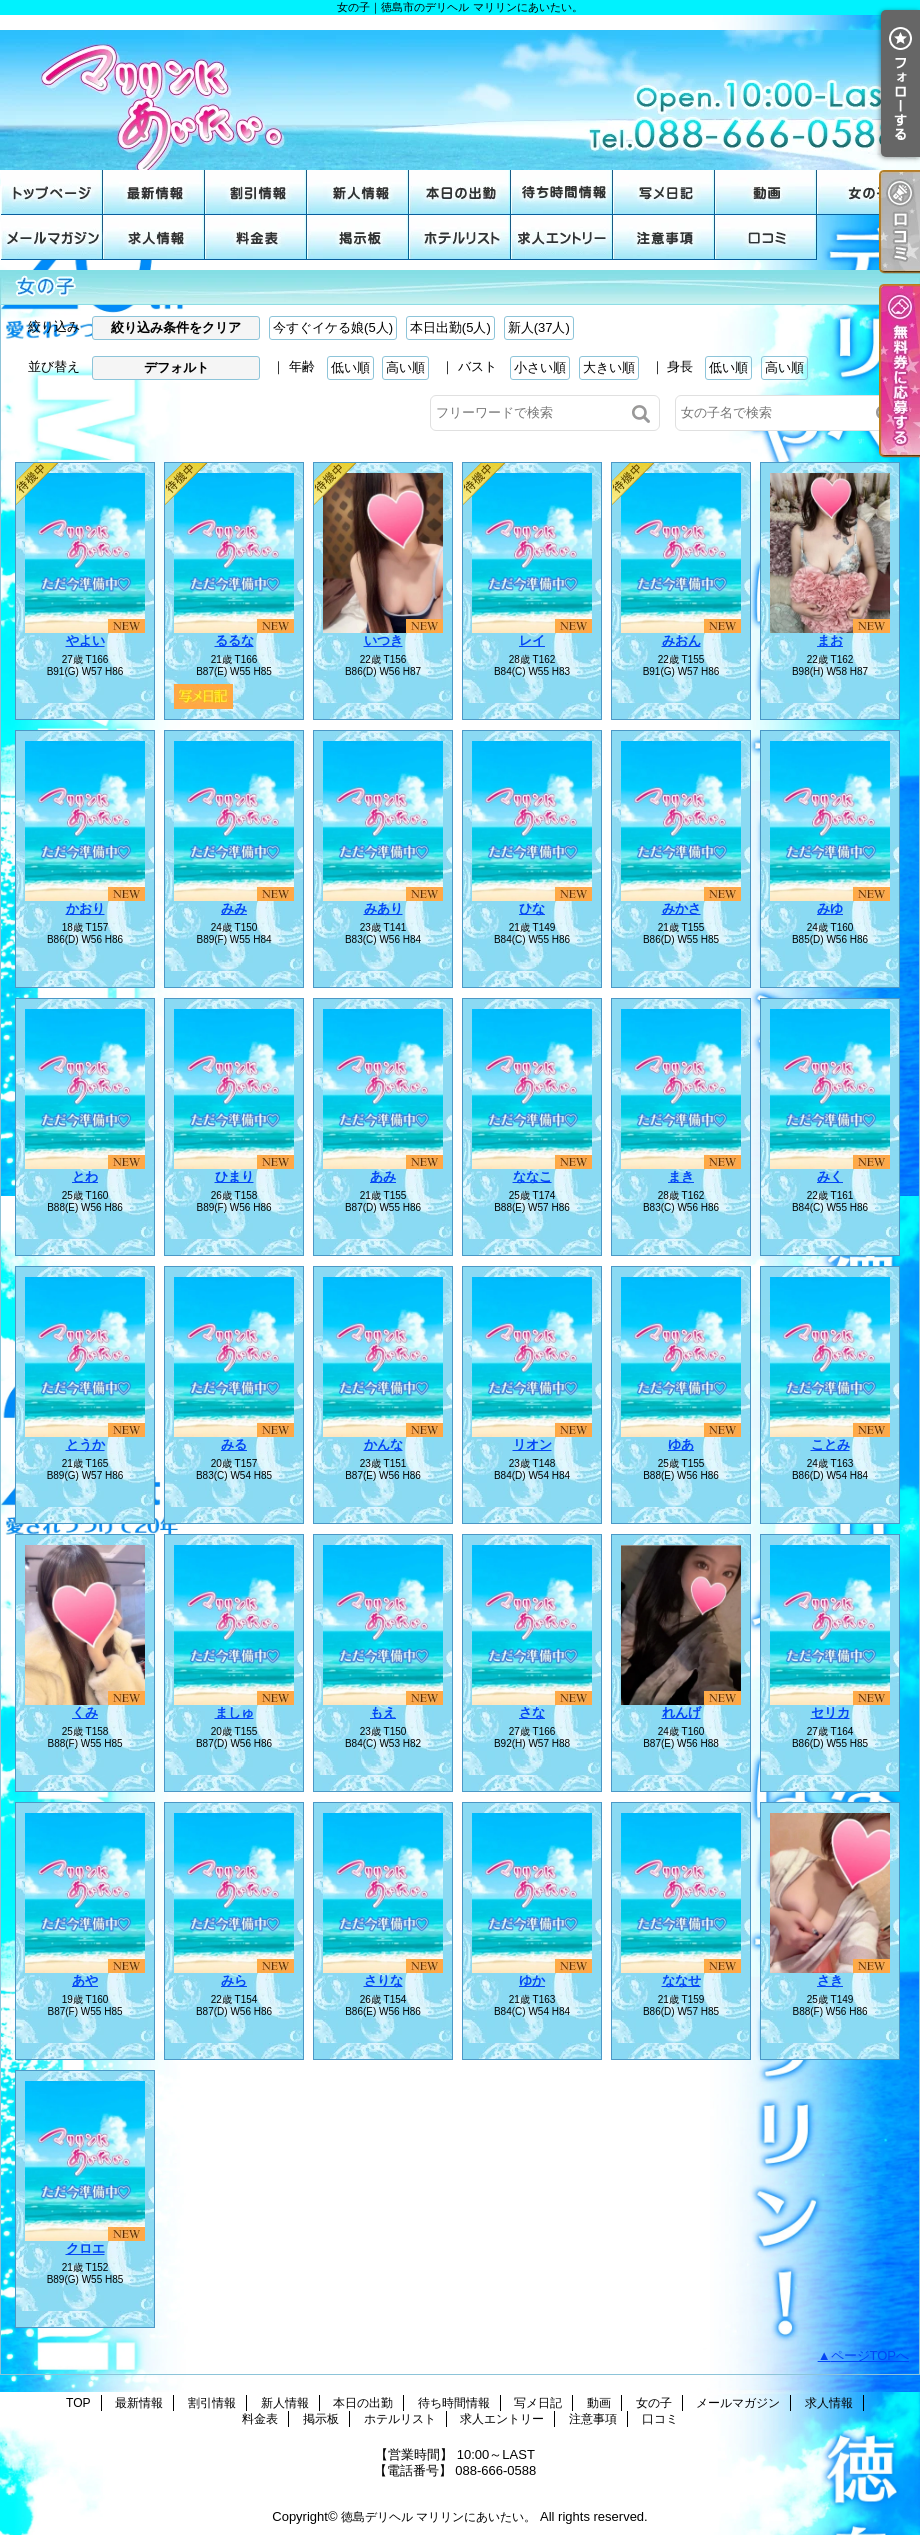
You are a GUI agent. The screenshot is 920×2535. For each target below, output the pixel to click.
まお (830, 640)
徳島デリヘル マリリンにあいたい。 (438, 2517)
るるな (234, 640)
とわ (85, 1176)
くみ (85, 1712)
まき (681, 1176)
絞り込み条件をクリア (176, 327)
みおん (681, 640)
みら (234, 1980)
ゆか (532, 1980)
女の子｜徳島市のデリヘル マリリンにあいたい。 (460, 92)
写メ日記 (664, 192)
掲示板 (358, 237)
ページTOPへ (870, 2355)
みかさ (681, 908)
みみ (234, 908)
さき (830, 1980)
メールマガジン (52, 237)
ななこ (532, 1176)
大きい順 (609, 367)
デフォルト (176, 367)
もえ (383, 1712)
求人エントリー (562, 237)
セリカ (830, 1712)
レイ (532, 640)
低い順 (350, 367)
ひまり (234, 1176)
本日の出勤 (460, 192)
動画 (766, 192)
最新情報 (154, 192)
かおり (85, 908)
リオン (532, 1444)
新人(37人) (539, 327)
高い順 (405, 367)
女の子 (868, 192)
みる (234, 1444)
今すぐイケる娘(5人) (333, 327)
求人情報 (154, 237)
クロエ (85, 2248)
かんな (383, 1444)
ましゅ (234, 1712)
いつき (383, 640)
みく (830, 1176)
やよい (85, 640)
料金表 (256, 237)
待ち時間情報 (562, 192)
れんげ (681, 1712)
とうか (85, 1444)
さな (532, 1712)
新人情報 (358, 192)
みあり (383, 908)
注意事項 (664, 237)
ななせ (681, 1980)
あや (85, 1980)
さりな (383, 1980)
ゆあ (681, 1444)
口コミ (766, 237)
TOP (52, 192)
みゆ (830, 908)
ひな (532, 908)
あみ (383, 1176)
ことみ (830, 1444)
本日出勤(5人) (450, 327)
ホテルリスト (460, 237)
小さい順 (540, 367)
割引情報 (256, 192)
